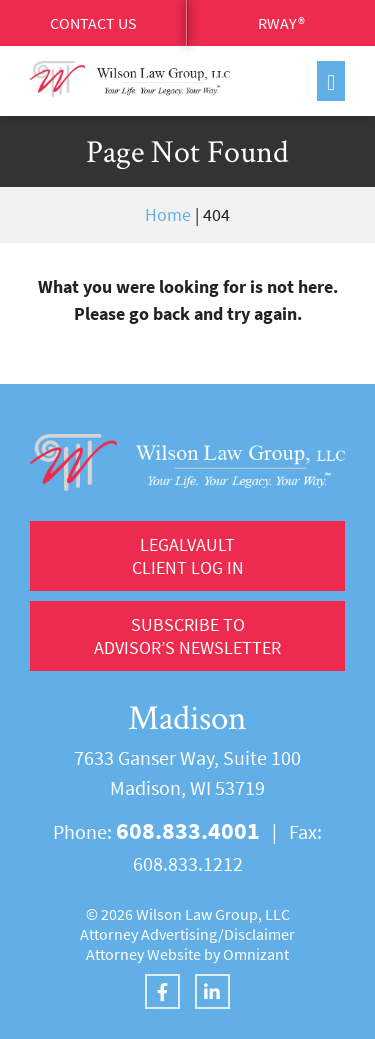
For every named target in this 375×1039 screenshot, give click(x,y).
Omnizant (256, 954)
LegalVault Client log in (188, 556)
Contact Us (93, 23)
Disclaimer (259, 934)
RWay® (281, 23)
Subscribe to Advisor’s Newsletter (187, 636)
